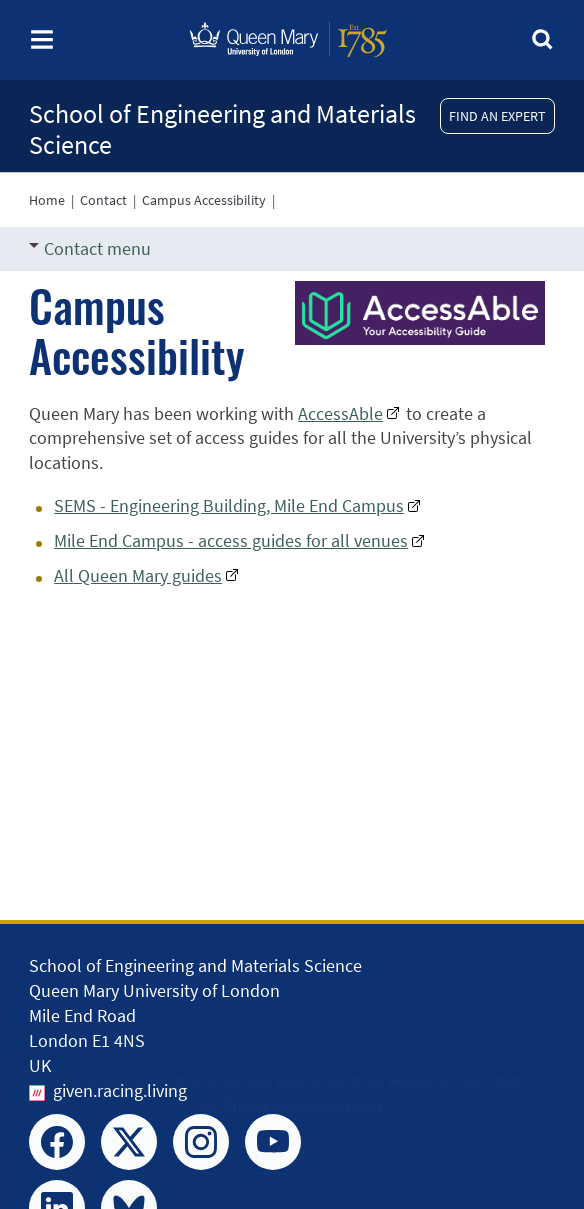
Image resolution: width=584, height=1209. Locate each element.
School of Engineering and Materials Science (222, 129)
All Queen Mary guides (138, 575)
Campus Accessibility (204, 200)
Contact (103, 200)
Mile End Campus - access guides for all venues (231, 540)
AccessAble (340, 413)
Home (47, 200)
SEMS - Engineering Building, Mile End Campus (229, 505)
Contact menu (90, 248)
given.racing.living (120, 1090)
